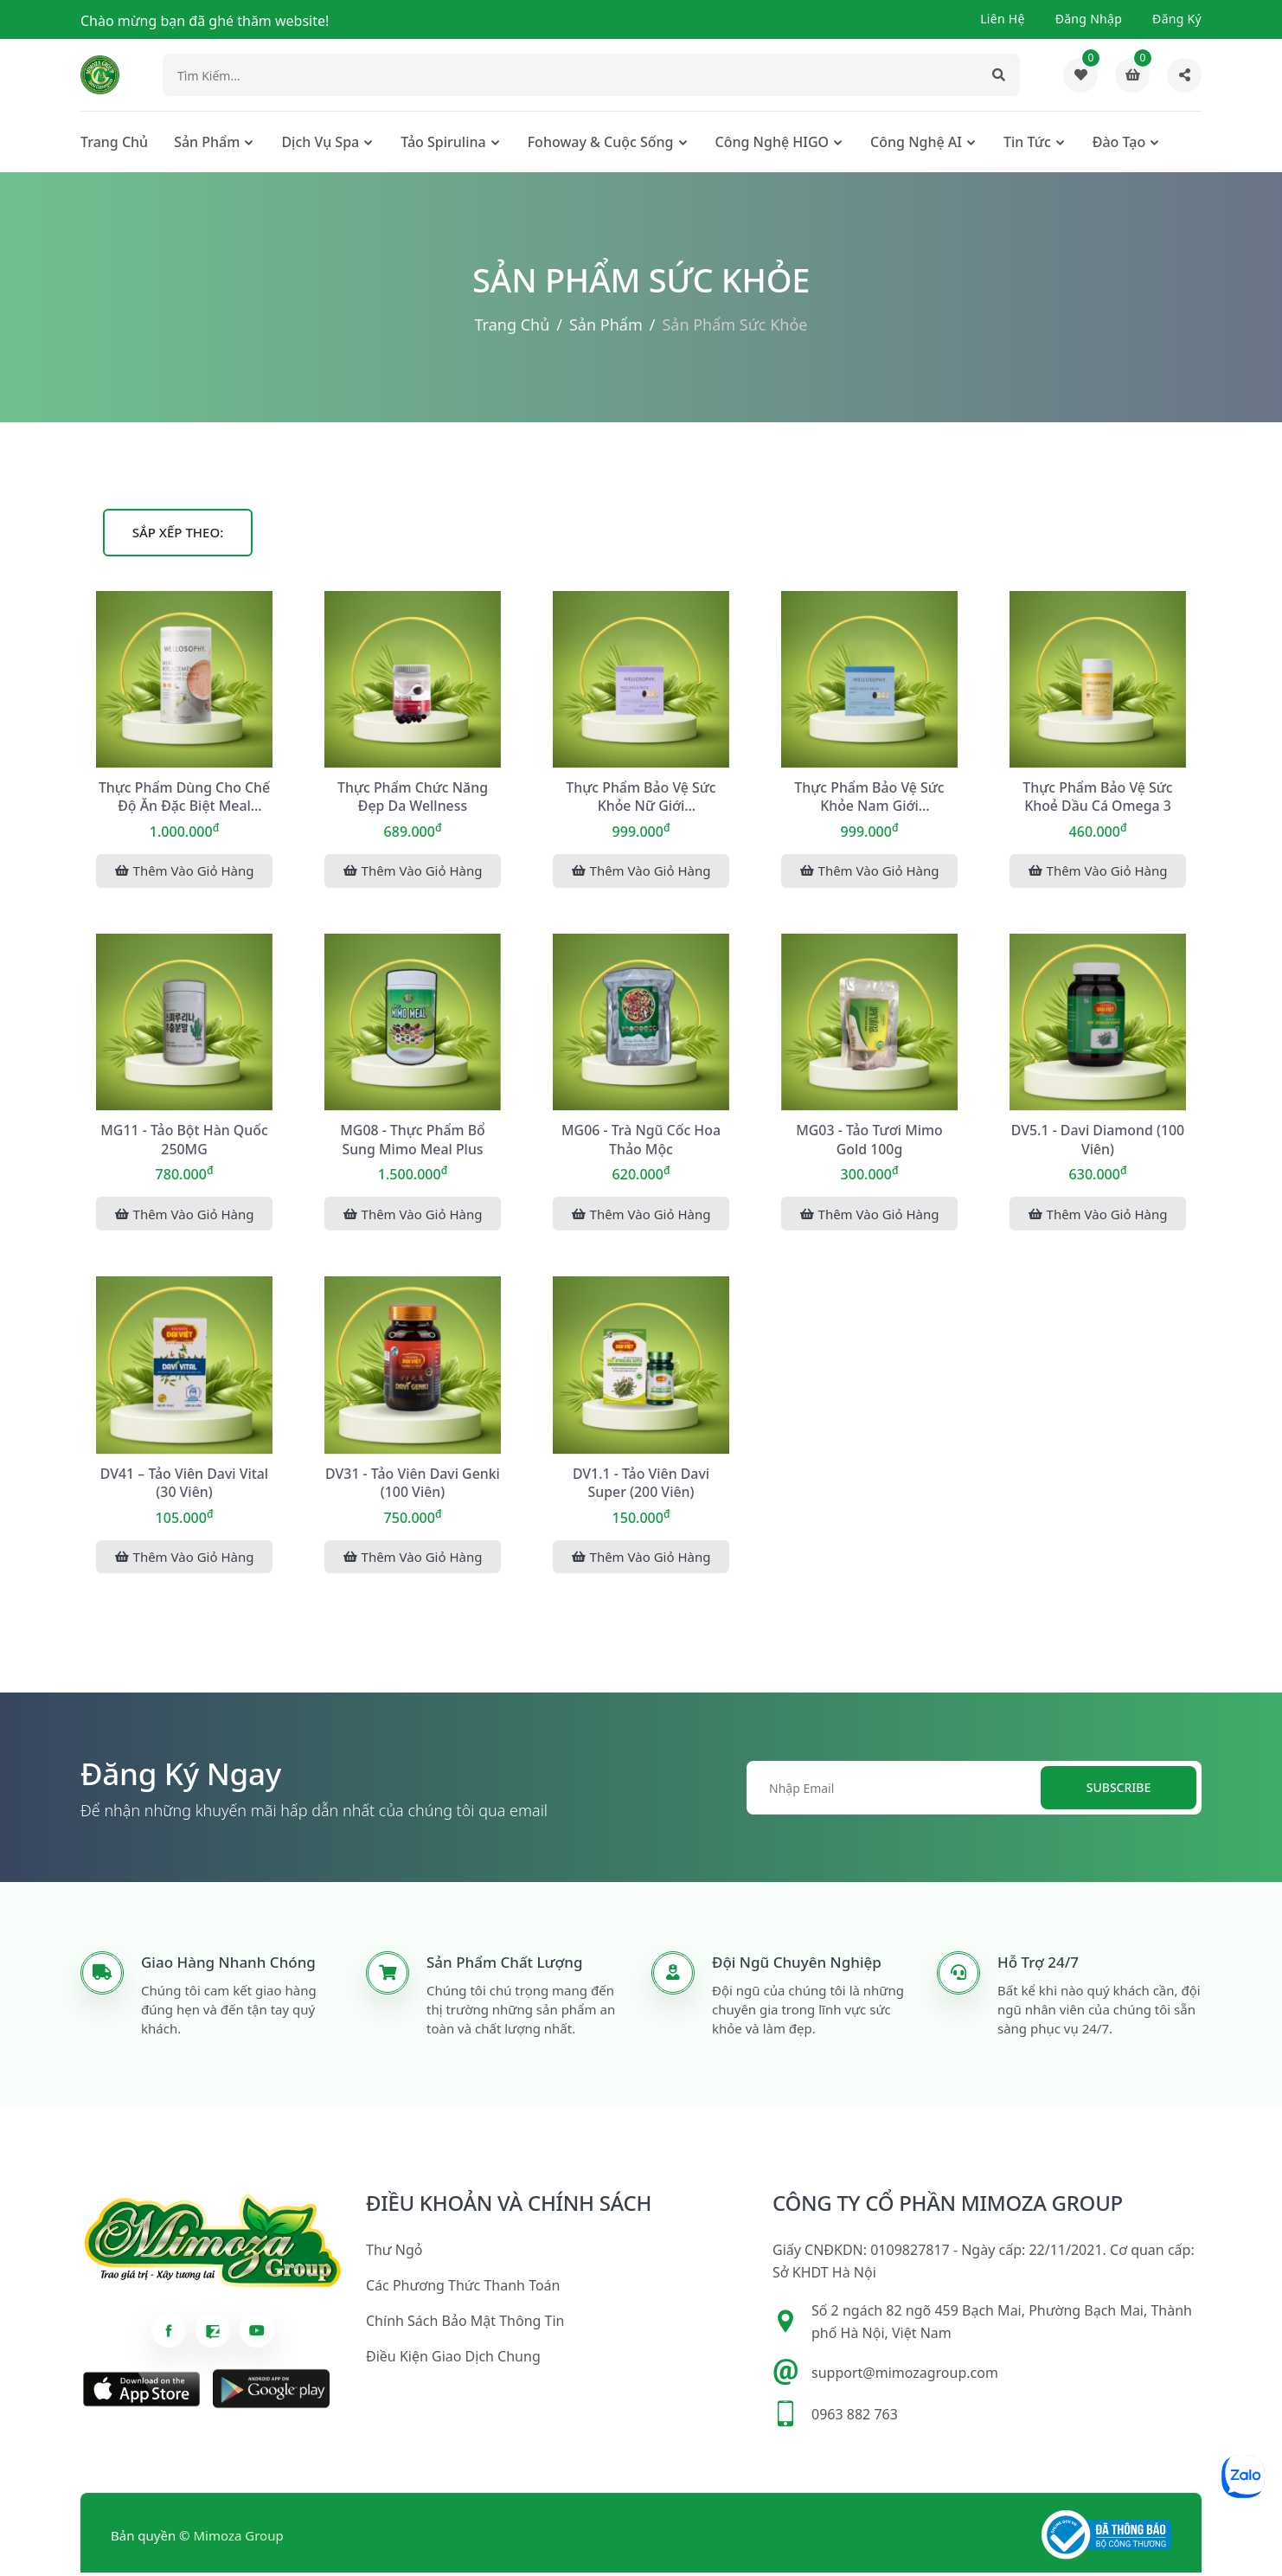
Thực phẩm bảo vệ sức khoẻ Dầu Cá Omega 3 (1098, 798)
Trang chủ (114, 143)
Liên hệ (1002, 18)
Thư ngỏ (394, 2254)
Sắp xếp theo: (178, 534)
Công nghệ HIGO (772, 143)
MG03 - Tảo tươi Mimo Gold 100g (870, 1141)
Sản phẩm (207, 143)
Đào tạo (1119, 143)
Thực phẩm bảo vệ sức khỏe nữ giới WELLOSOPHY (641, 799)
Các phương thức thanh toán (463, 2289)
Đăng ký (1177, 18)
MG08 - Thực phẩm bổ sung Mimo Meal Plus (413, 1141)
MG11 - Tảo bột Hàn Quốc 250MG (184, 1141)
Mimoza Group (239, 2538)
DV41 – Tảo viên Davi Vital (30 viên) (184, 1485)
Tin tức (1027, 143)
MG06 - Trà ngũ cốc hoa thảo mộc (641, 1141)
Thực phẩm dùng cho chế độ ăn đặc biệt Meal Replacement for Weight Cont (184, 799)
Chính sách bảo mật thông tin (465, 2325)
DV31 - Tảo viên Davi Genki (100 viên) (412, 1485)
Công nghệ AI (916, 143)
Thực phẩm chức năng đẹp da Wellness (412, 798)
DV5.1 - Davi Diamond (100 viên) (1097, 1141)
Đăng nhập (1088, 18)
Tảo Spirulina (443, 143)
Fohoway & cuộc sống (601, 143)
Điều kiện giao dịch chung (453, 2360)
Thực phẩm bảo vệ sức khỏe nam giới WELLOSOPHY (869, 799)
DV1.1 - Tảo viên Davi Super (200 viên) (640, 1485)
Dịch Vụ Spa (320, 143)
